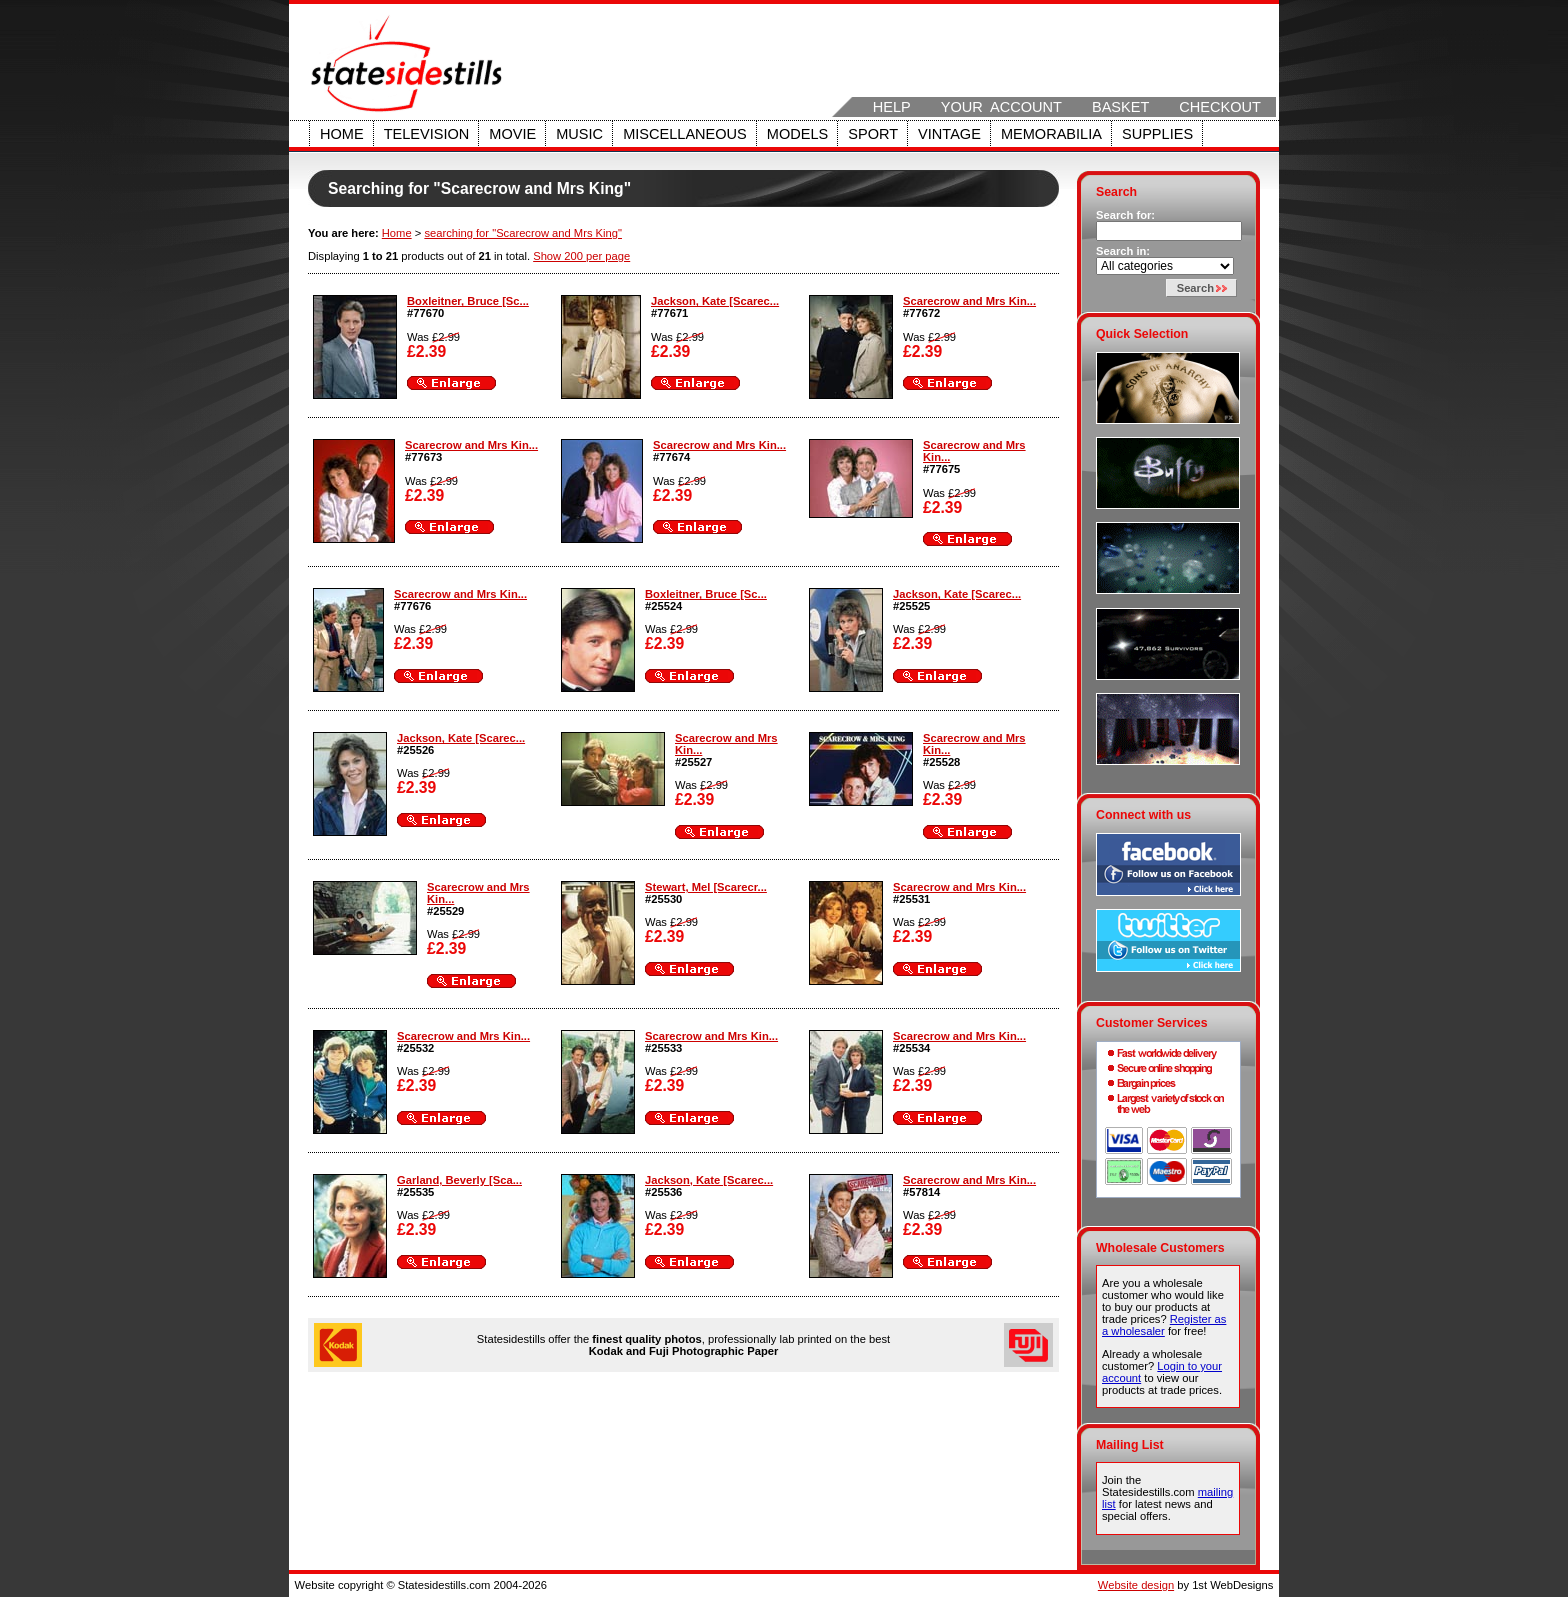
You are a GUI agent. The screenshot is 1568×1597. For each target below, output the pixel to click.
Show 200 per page (581, 256)
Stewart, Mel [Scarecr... (706, 887)
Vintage (949, 134)
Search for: (1125, 215)
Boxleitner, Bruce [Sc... (468, 301)
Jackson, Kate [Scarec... (715, 301)
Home (342, 134)
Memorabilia (1051, 134)
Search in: (1123, 251)
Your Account (1001, 107)
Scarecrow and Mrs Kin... (969, 301)
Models (797, 134)
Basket (1120, 107)
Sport (873, 134)
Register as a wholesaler (1164, 1325)
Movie (512, 134)
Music (579, 134)
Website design (1136, 1585)
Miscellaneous (685, 134)
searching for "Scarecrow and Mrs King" (523, 233)
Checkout (1220, 107)
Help (892, 107)
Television (427, 134)
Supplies (1157, 134)
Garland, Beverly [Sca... (459, 1180)
